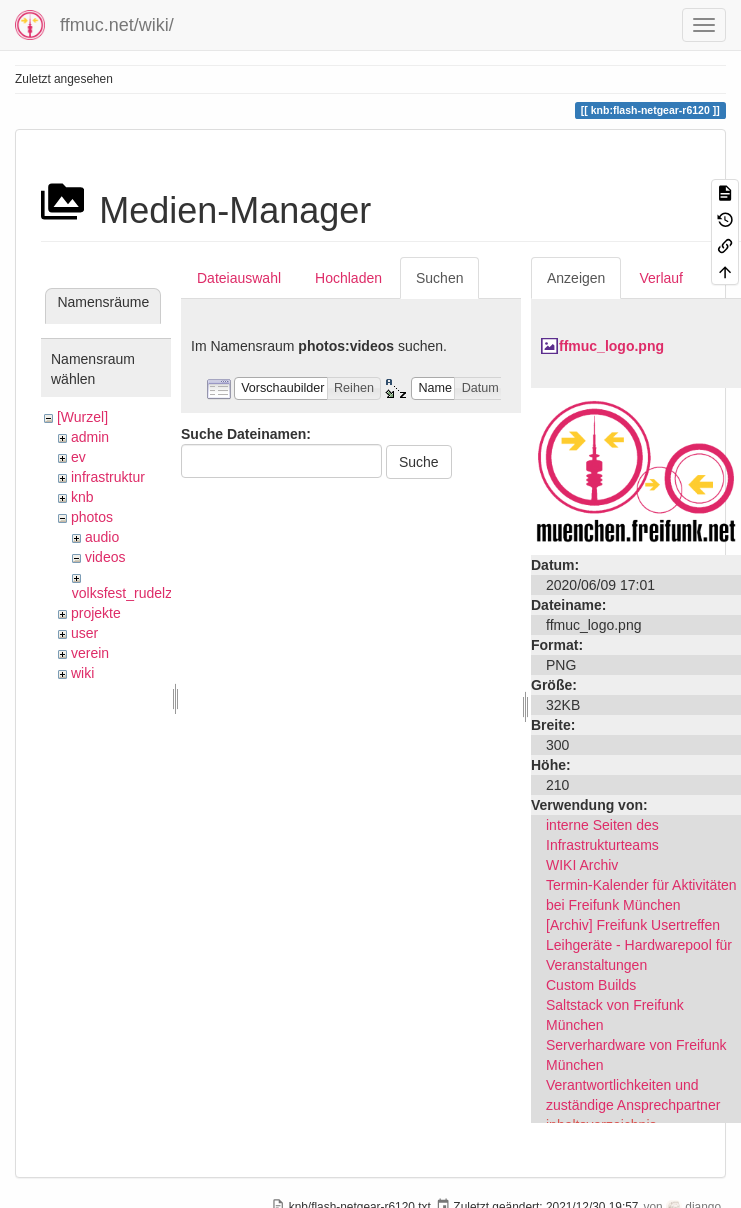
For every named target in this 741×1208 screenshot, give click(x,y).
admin (90, 437)
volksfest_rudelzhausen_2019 (164, 593)
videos (105, 557)
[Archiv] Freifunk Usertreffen (633, 925)
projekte (96, 613)
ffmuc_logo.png (611, 346)
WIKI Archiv (582, 865)
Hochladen (348, 278)
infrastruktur (108, 477)
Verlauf (661, 278)
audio (102, 537)
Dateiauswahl (239, 278)
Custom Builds (591, 985)
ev (78, 457)
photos (92, 517)
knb (82, 497)
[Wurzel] (82, 417)
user (84, 633)
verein (90, 653)
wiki (82, 673)
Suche (419, 462)
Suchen (439, 278)
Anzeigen (576, 278)
